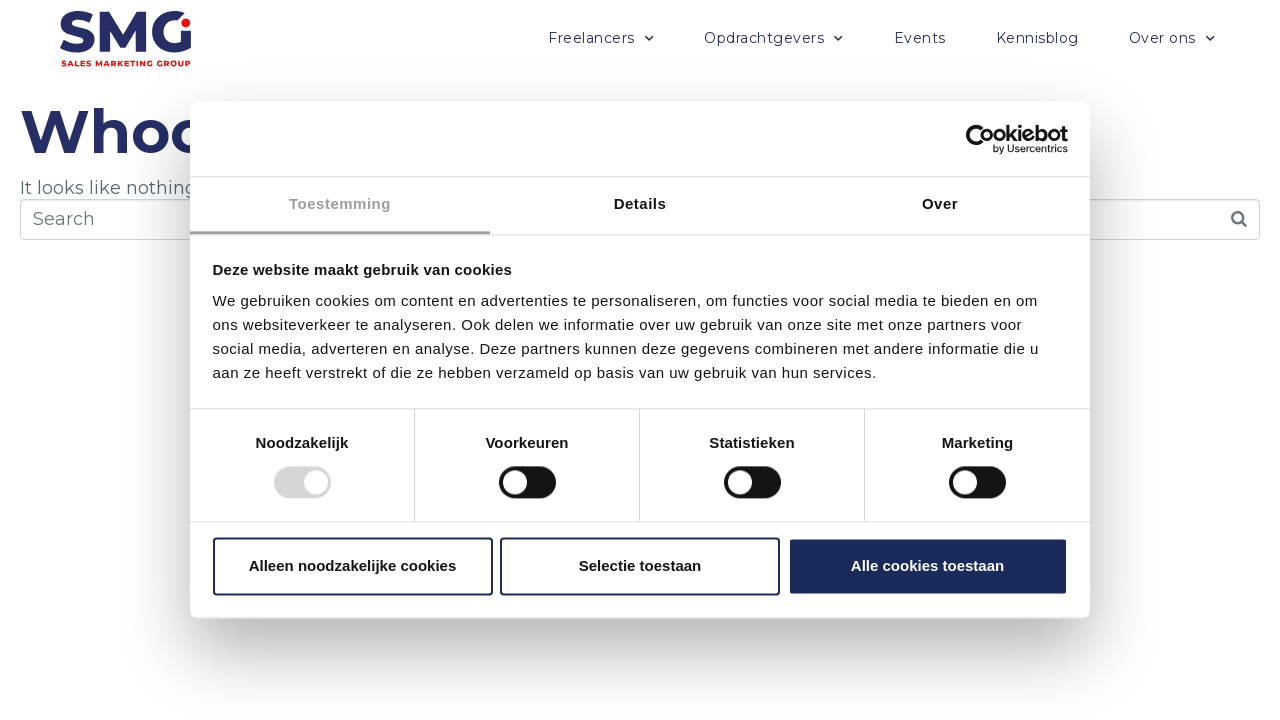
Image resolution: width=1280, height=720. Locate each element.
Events (920, 38)
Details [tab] (640, 203)
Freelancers (601, 39)
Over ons (1172, 39)
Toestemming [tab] (340, 203)
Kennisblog (1037, 38)
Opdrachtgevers (774, 39)
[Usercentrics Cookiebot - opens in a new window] (980, 139)
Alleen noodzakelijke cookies (353, 565)
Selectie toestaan (640, 565)
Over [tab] (940, 203)
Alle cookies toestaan (927, 565)
